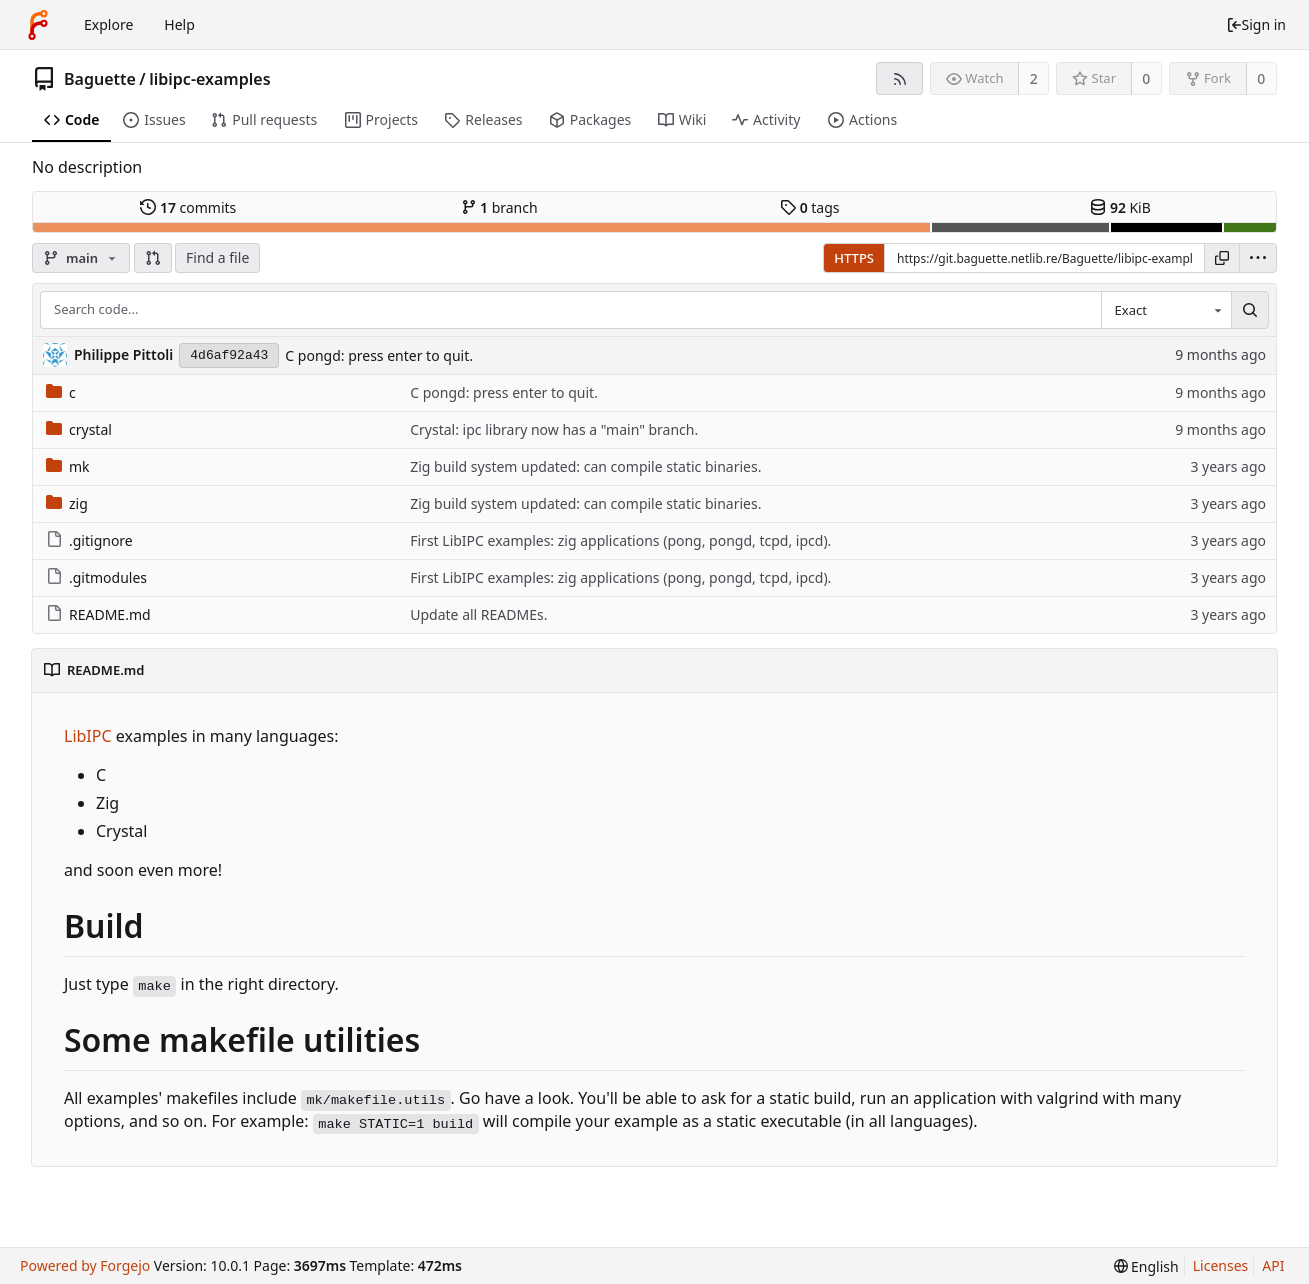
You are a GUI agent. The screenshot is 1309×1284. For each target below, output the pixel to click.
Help (179, 24)
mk (68, 466)
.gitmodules (96, 577)
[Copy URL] (1222, 258)
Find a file (217, 257)
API (1273, 1265)
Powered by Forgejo (85, 1265)
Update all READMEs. (478, 614)
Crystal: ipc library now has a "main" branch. (554, 429)
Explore (108, 24)
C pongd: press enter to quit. (379, 355)
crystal (79, 429)
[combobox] (1166, 310)
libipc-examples (209, 79)
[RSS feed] (899, 78)
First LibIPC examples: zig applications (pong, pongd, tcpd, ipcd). (620, 540)
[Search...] (1250, 310)
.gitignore (89, 540)
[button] (153, 258)
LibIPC (88, 736)
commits (188, 207)
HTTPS (854, 258)
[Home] (38, 25)
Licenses (1221, 1265)
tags (809, 207)
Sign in (1256, 24)
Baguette (100, 79)
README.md (98, 614)
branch (499, 207)
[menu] (1258, 258)
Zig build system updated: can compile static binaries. (585, 466)
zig (67, 503)
